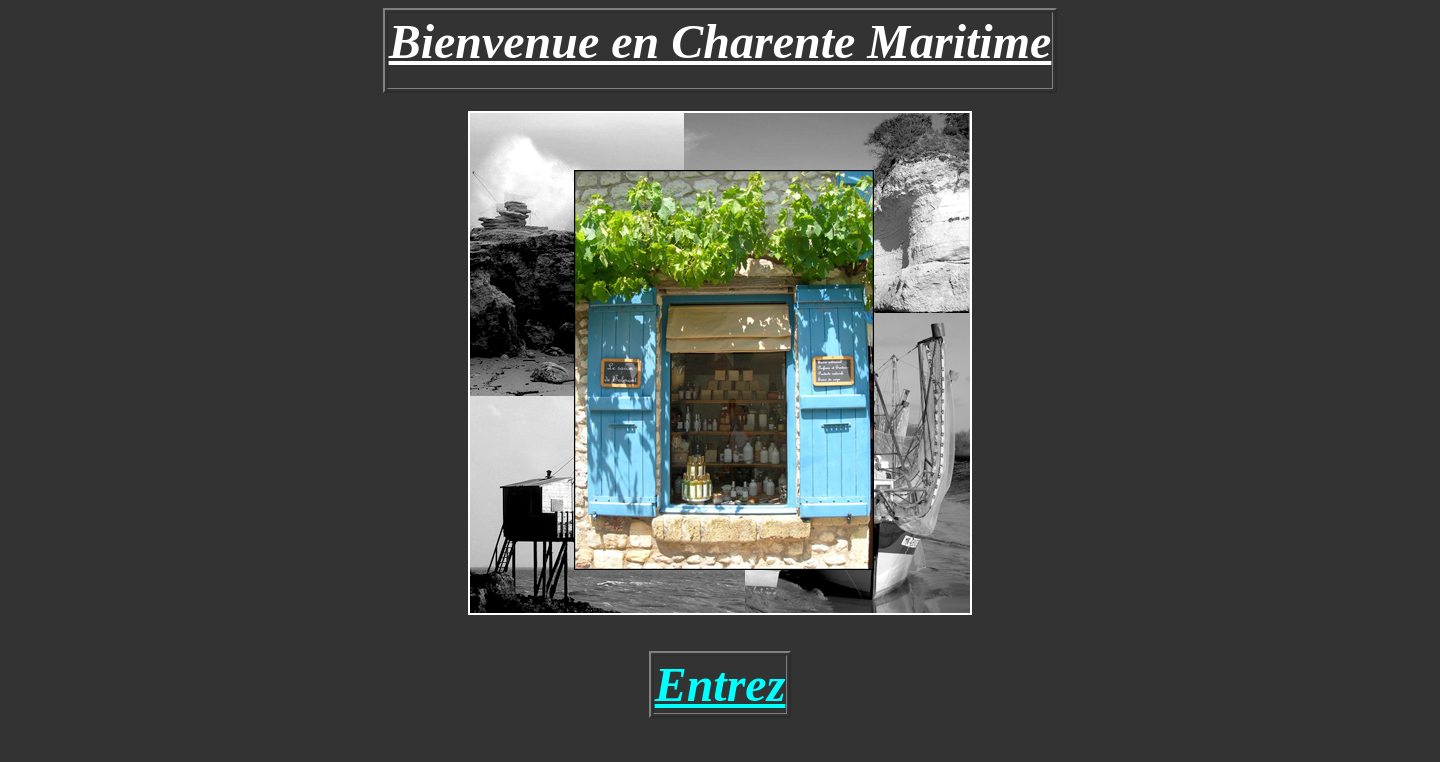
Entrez (720, 684)
